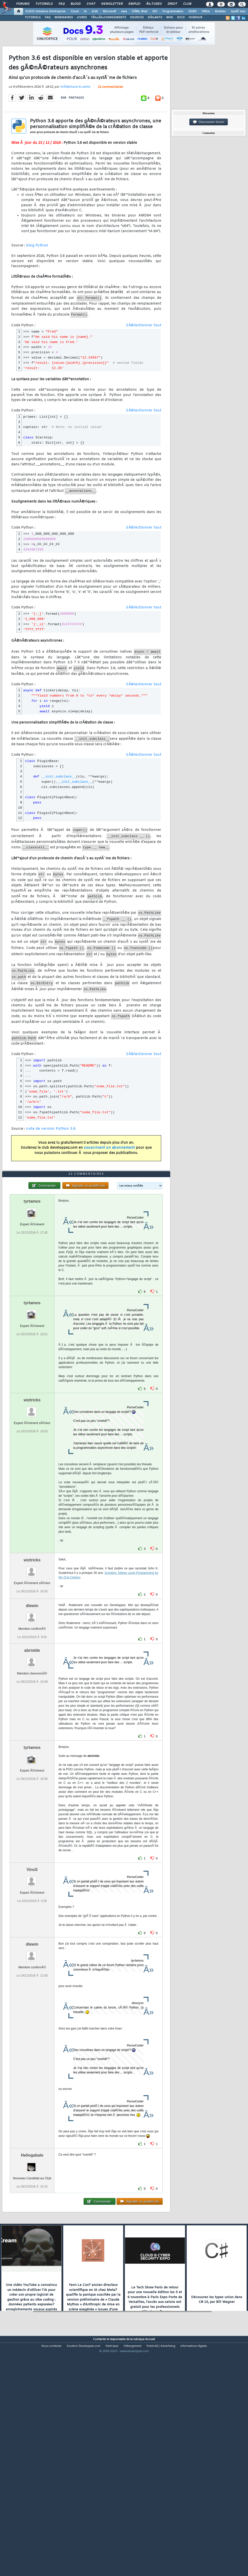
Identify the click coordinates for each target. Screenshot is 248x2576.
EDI (154, 11)
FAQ (61, 4)
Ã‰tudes (154, 4)
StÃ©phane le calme (75, 118)
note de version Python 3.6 (50, 1159)
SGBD (192, 11)
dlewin (32, 1698)
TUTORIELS (33, 17)
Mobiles (220, 11)
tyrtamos (32, 1293)
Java (124, 11)
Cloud (75, 11)
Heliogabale (32, 2247)
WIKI (169, 17)
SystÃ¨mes (238, 11)
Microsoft (109, 11)
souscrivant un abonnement (109, 1178)
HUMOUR (195, 17)
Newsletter (112, 4)
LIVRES (82, 17)
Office (206, 11)
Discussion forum (208, 122)
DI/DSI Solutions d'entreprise (45, 11)
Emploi (134, 4)
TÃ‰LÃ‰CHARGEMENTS (108, 17)
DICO (181, 17)
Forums (23, 4)
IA (85, 11)
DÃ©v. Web (139, 11)
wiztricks (32, 1492)
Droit (172, 4)
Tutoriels (44, 4)
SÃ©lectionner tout (143, 356)
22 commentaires (110, 118)
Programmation (172, 11)
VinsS (32, 1962)
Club (187, 4)
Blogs (75, 4)
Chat (91, 4)
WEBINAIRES (63, 17)
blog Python (37, 276)
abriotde (32, 1743)
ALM (95, 11)
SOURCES (137, 17)
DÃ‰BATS (155, 17)
